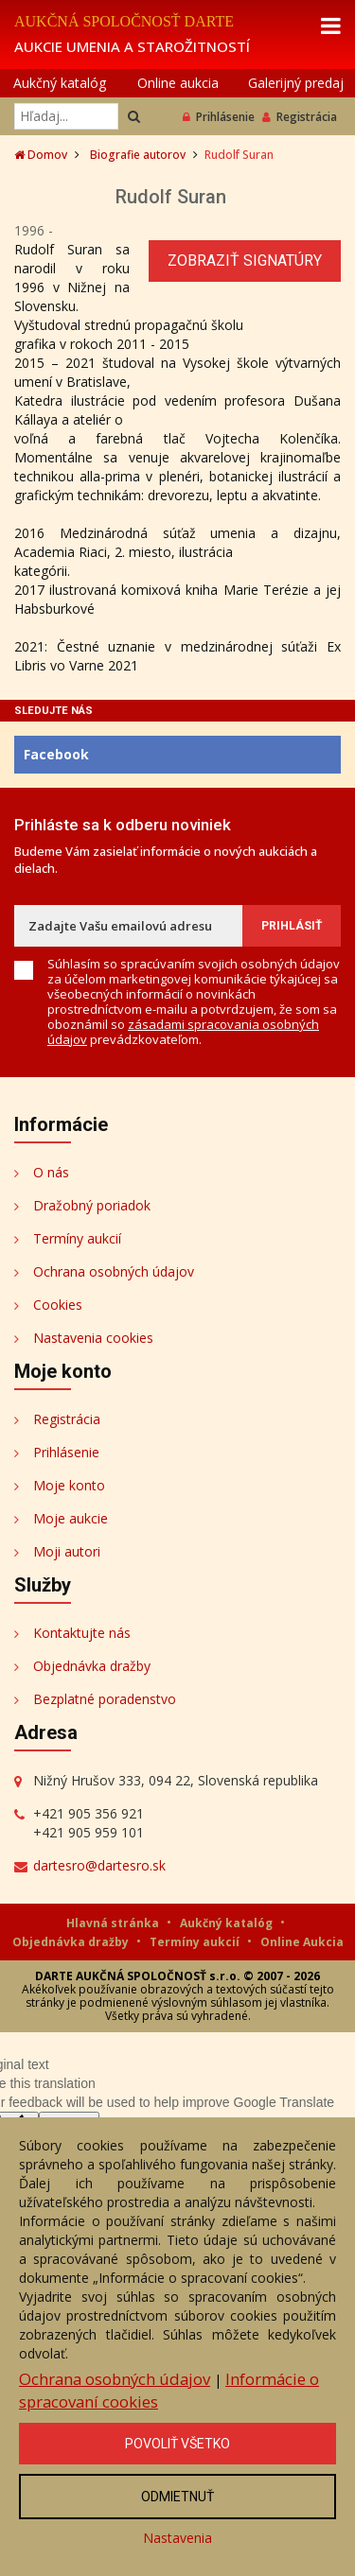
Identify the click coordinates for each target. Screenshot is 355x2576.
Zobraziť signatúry (245, 261)
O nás (51, 1172)
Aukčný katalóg (59, 83)
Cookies (57, 1305)
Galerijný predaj (296, 83)
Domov (40, 155)
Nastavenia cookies (93, 1338)
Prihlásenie (219, 117)
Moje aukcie (70, 1518)
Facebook (56, 754)
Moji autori (66, 1551)
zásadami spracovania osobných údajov (183, 1032)
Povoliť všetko (177, 2443)
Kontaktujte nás (82, 1633)
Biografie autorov (138, 155)
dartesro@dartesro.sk (99, 1865)
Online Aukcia (302, 1942)
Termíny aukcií (77, 1238)
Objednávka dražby (92, 1666)
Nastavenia (177, 2538)
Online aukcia (178, 83)
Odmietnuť (177, 2496)
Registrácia (299, 117)
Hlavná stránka (114, 1923)
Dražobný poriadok (92, 1205)
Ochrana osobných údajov (113, 1271)
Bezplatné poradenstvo (104, 1699)
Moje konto (69, 1485)
